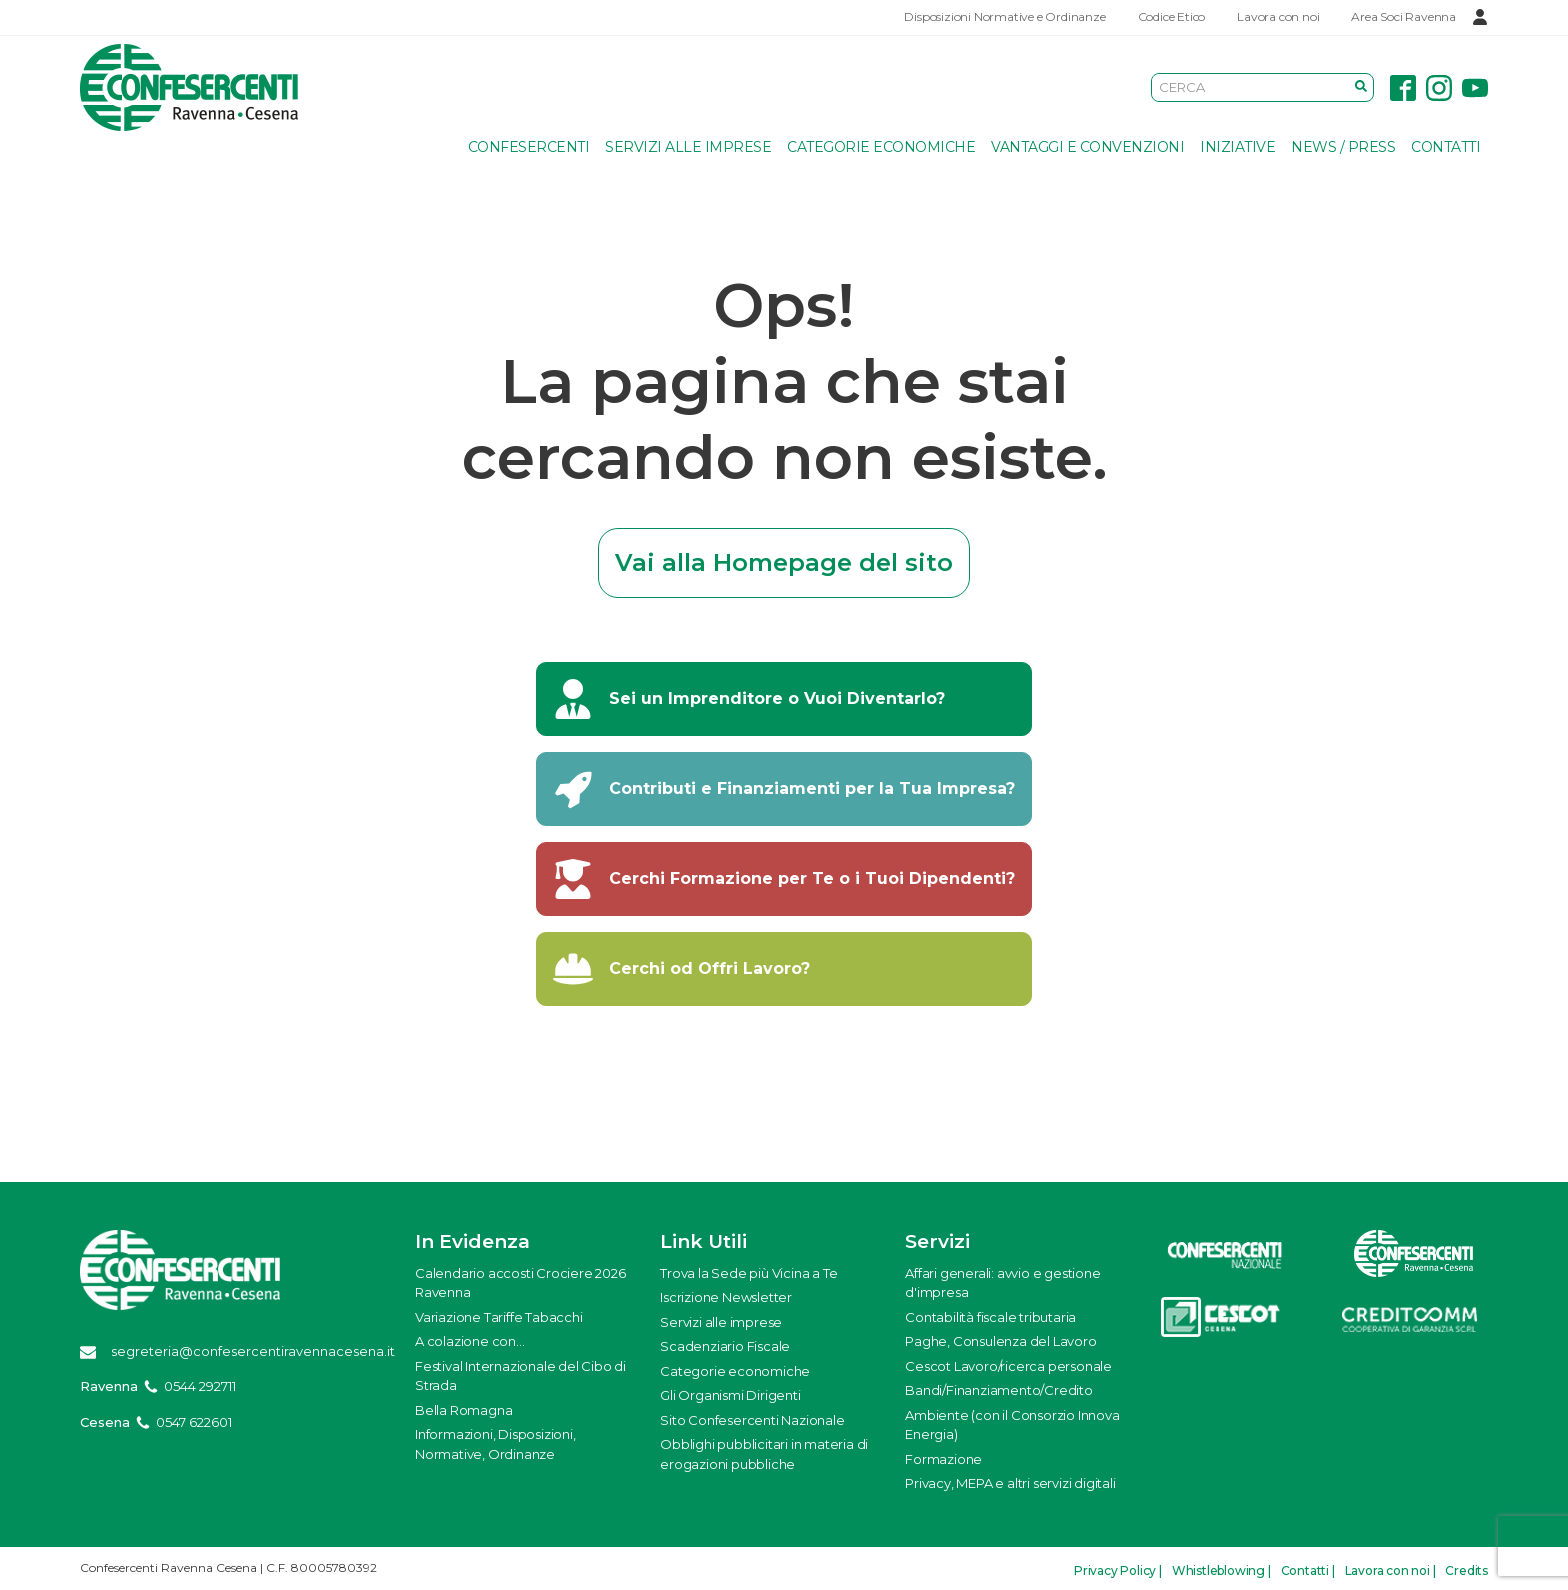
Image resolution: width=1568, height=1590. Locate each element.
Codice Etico (1172, 16)
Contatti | (1308, 1570)
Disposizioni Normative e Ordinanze (1004, 16)
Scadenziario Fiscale (725, 1346)
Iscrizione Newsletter (726, 1297)
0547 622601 (194, 1422)
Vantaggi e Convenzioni (1087, 147)
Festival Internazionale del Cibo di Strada (520, 1376)
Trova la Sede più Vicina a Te (748, 1273)
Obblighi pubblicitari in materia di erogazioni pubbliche (764, 1454)
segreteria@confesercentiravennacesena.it (253, 1351)
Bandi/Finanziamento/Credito (999, 1390)
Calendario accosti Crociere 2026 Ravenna (520, 1283)
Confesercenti (529, 147)
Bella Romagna (463, 1410)
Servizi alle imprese (688, 147)
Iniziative (1237, 147)
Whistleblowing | (1221, 1570)
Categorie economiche (881, 147)
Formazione (943, 1459)
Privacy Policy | (1118, 1570)
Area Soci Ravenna (1403, 16)
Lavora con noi (1278, 16)
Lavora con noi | (1390, 1570)
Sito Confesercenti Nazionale (752, 1420)
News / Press (1343, 147)
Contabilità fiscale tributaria (990, 1317)
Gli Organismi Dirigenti (730, 1395)
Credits (1466, 1570)
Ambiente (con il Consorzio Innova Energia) (1012, 1425)
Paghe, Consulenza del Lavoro (1000, 1341)
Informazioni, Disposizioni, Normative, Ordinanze (495, 1444)
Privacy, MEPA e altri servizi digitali (1010, 1483)
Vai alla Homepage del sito (784, 562)
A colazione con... (469, 1341)
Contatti (1445, 147)
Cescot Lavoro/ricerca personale (1008, 1366)
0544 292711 (200, 1386)
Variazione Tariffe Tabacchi (499, 1317)
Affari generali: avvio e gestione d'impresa (1002, 1283)
